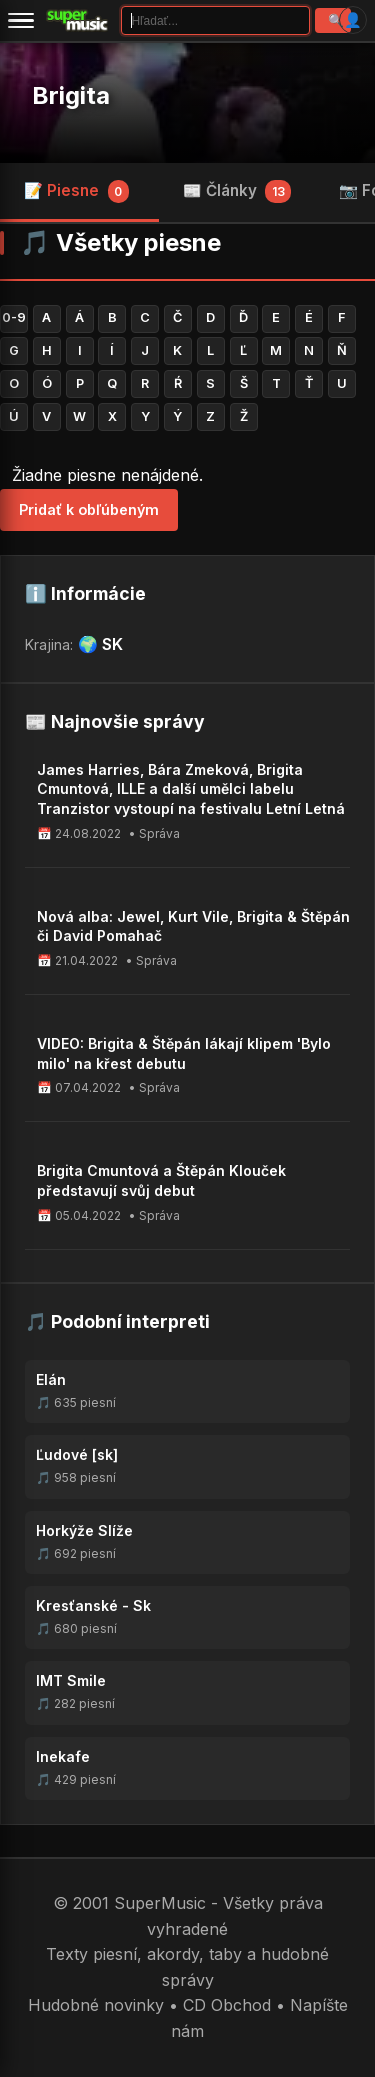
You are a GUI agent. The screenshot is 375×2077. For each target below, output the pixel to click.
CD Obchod (227, 2005)
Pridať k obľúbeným (89, 509)
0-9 (14, 317)
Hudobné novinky (96, 2005)
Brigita (71, 95)
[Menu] (21, 20)
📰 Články (237, 191)
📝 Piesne (76, 191)
